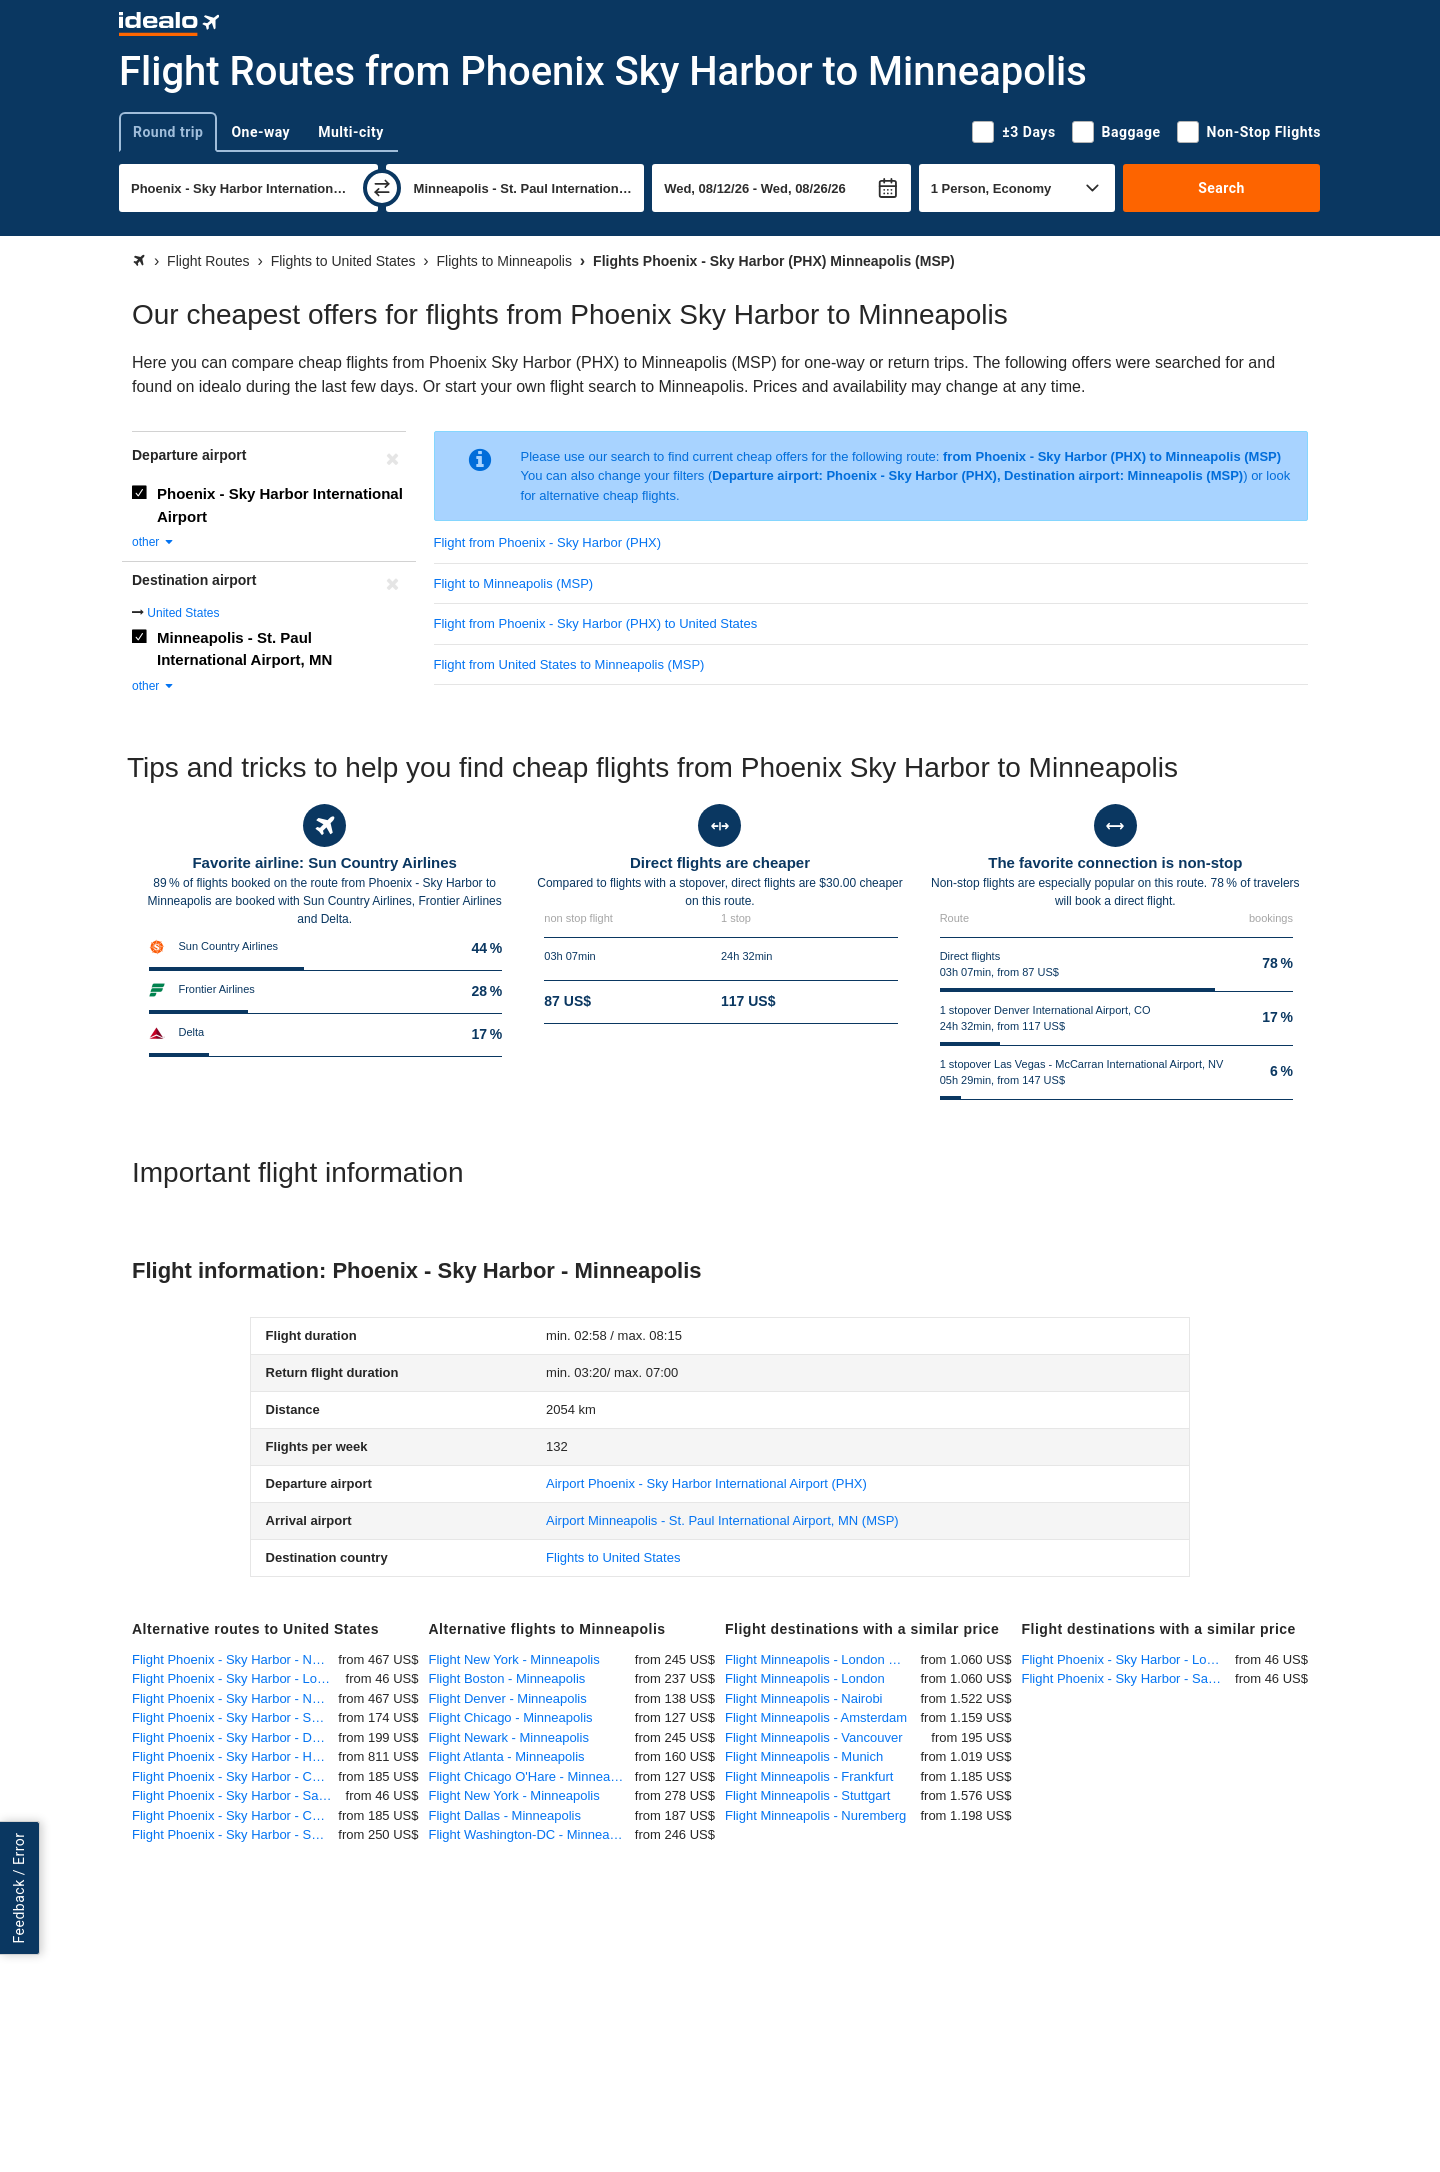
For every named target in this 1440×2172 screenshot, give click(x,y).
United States (183, 613)
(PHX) (706, 1483)
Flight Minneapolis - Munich (804, 1756)
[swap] (382, 188)
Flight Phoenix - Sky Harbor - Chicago (235, 1776)
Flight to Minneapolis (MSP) (514, 583)
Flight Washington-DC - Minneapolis (532, 1834)
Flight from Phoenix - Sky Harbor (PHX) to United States (596, 623)
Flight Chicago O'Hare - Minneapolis (532, 1776)
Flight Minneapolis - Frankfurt (809, 1776)
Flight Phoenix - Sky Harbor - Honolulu (235, 1756)
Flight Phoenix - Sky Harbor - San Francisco (235, 1717)
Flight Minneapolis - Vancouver (814, 1737)
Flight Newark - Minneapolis (509, 1737)
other (153, 542)
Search (1221, 188)
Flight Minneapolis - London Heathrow (822, 1659)
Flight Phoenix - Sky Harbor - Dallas (235, 1737)
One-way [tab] (260, 132)
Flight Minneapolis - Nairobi (804, 1698)
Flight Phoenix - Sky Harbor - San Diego (239, 1795)
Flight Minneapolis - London (805, 1678)
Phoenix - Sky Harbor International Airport (280, 505)
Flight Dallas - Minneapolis (505, 1815)
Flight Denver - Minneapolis (508, 1698)
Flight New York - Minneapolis (514, 1659)
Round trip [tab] (168, 132)
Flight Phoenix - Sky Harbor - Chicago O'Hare (235, 1815)
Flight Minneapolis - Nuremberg (815, 1815)
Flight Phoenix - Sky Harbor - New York (235, 1659)
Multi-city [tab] (351, 132)
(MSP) (722, 1520)
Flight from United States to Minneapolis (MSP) (569, 664)
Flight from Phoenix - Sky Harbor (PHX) (548, 542)
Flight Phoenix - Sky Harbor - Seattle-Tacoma (235, 1834)
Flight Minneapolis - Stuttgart (807, 1795)
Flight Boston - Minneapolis (507, 1678)
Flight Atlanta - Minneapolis (507, 1756)
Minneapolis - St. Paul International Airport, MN (244, 649)
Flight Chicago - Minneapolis (511, 1717)
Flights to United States (613, 1557)
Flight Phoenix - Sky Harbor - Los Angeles (239, 1678)
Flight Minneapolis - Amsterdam (816, 1717)
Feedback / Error (19, 1887)
